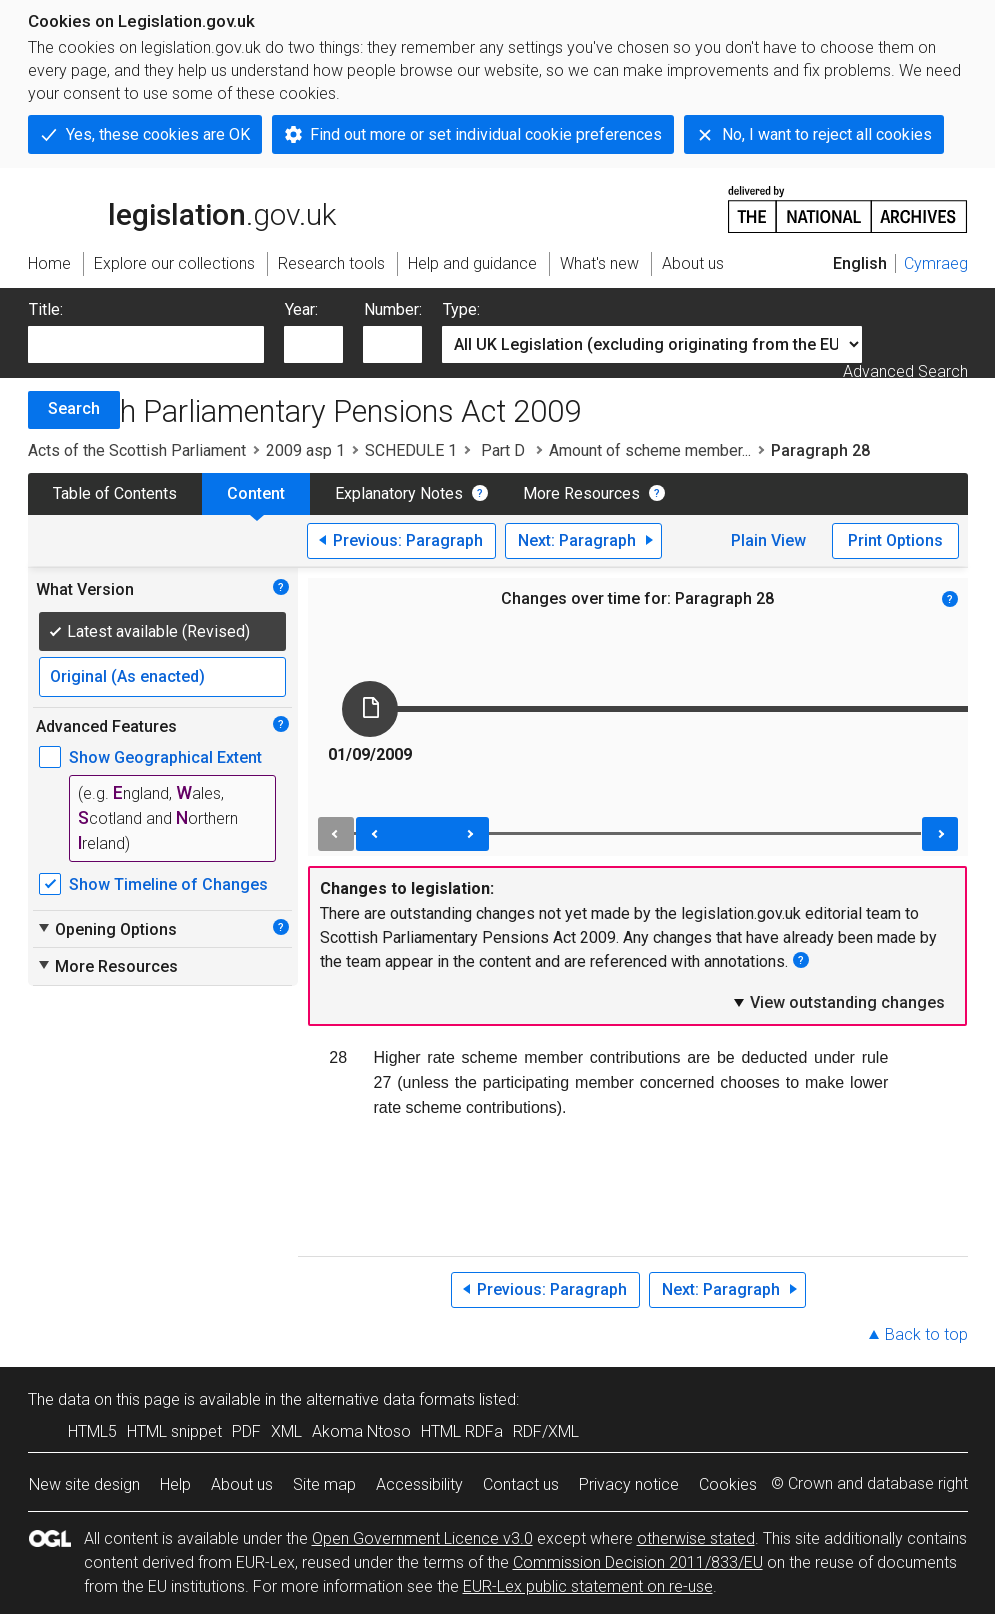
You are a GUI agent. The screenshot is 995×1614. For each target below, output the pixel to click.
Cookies (728, 1484)
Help (175, 1484)
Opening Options (106, 929)
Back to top (926, 1334)
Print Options (895, 540)
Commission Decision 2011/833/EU (638, 1562)
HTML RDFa (462, 1431)
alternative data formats (390, 1399)
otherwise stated (696, 1538)
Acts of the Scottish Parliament (137, 450)
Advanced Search (905, 371)
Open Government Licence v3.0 (422, 1538)
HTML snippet (174, 1431)
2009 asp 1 (305, 450)
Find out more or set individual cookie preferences (486, 134)
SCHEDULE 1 (411, 450)
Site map (324, 1484)
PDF (246, 1431)
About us (242, 1484)
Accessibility (419, 1484)
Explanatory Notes (399, 493)
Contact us (521, 1484)
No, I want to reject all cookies (827, 134)
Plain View (768, 540)
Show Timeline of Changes (168, 884)
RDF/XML (546, 1431)
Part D (503, 450)
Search (74, 408)
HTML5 (92, 1431)
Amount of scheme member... (650, 450)
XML (286, 1431)
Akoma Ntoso (361, 1431)
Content (256, 493)
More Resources (581, 493)
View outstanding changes (838, 1002)
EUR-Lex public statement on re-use (588, 1586)
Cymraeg (936, 263)
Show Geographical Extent (165, 757)
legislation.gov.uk (182, 208)
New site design (84, 1484)
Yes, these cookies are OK (158, 134)
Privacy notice (629, 1484)
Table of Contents (115, 493)
